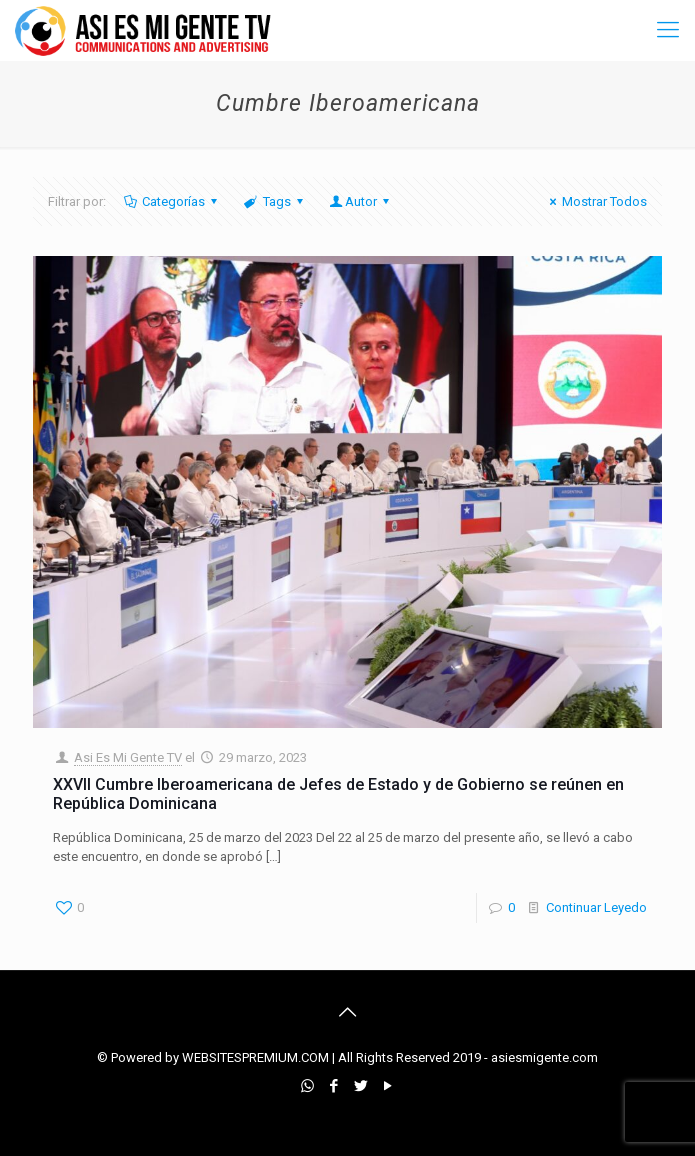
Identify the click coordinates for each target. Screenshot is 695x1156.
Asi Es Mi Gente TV (128, 757)
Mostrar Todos (595, 201)
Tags (274, 201)
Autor (361, 201)
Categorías (172, 201)
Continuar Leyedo (596, 907)
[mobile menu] (668, 30)
